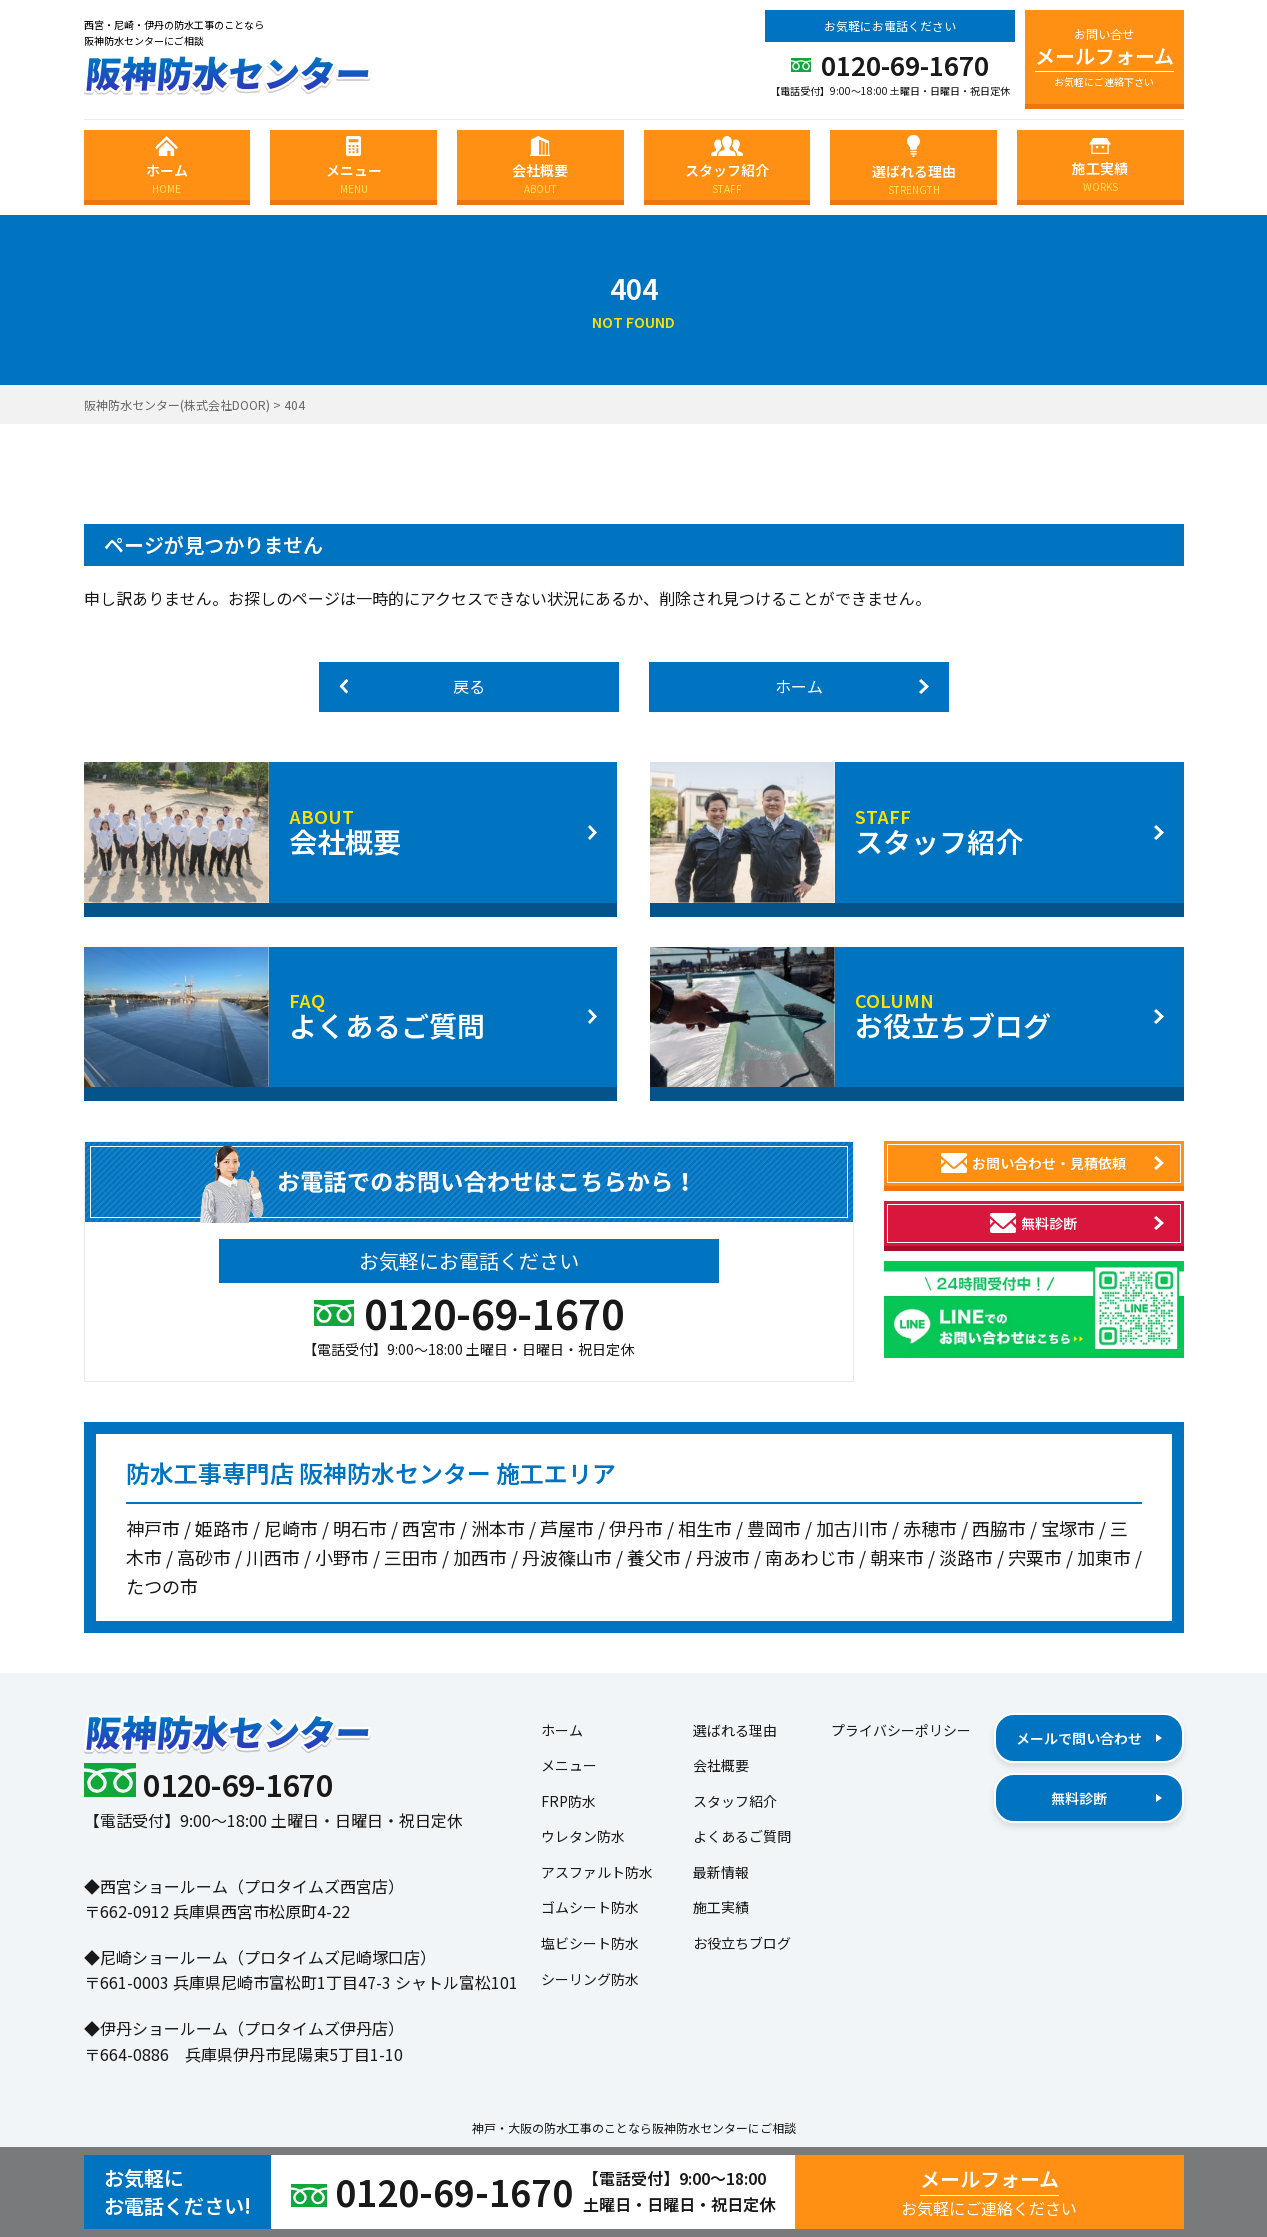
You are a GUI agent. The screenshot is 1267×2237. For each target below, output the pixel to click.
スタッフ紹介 (735, 1801)
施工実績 (721, 1907)
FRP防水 (568, 1801)
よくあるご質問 (742, 1836)
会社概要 (721, 1765)
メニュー (569, 1765)
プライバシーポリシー (901, 1730)
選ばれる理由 (735, 1730)
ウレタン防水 (583, 1836)
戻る (412, 686)
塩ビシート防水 (590, 1943)
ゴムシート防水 (590, 1907)
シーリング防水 (590, 1979)
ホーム (852, 686)
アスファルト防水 (597, 1872)
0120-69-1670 (890, 67)
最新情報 (721, 1872)
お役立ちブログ (742, 1943)
